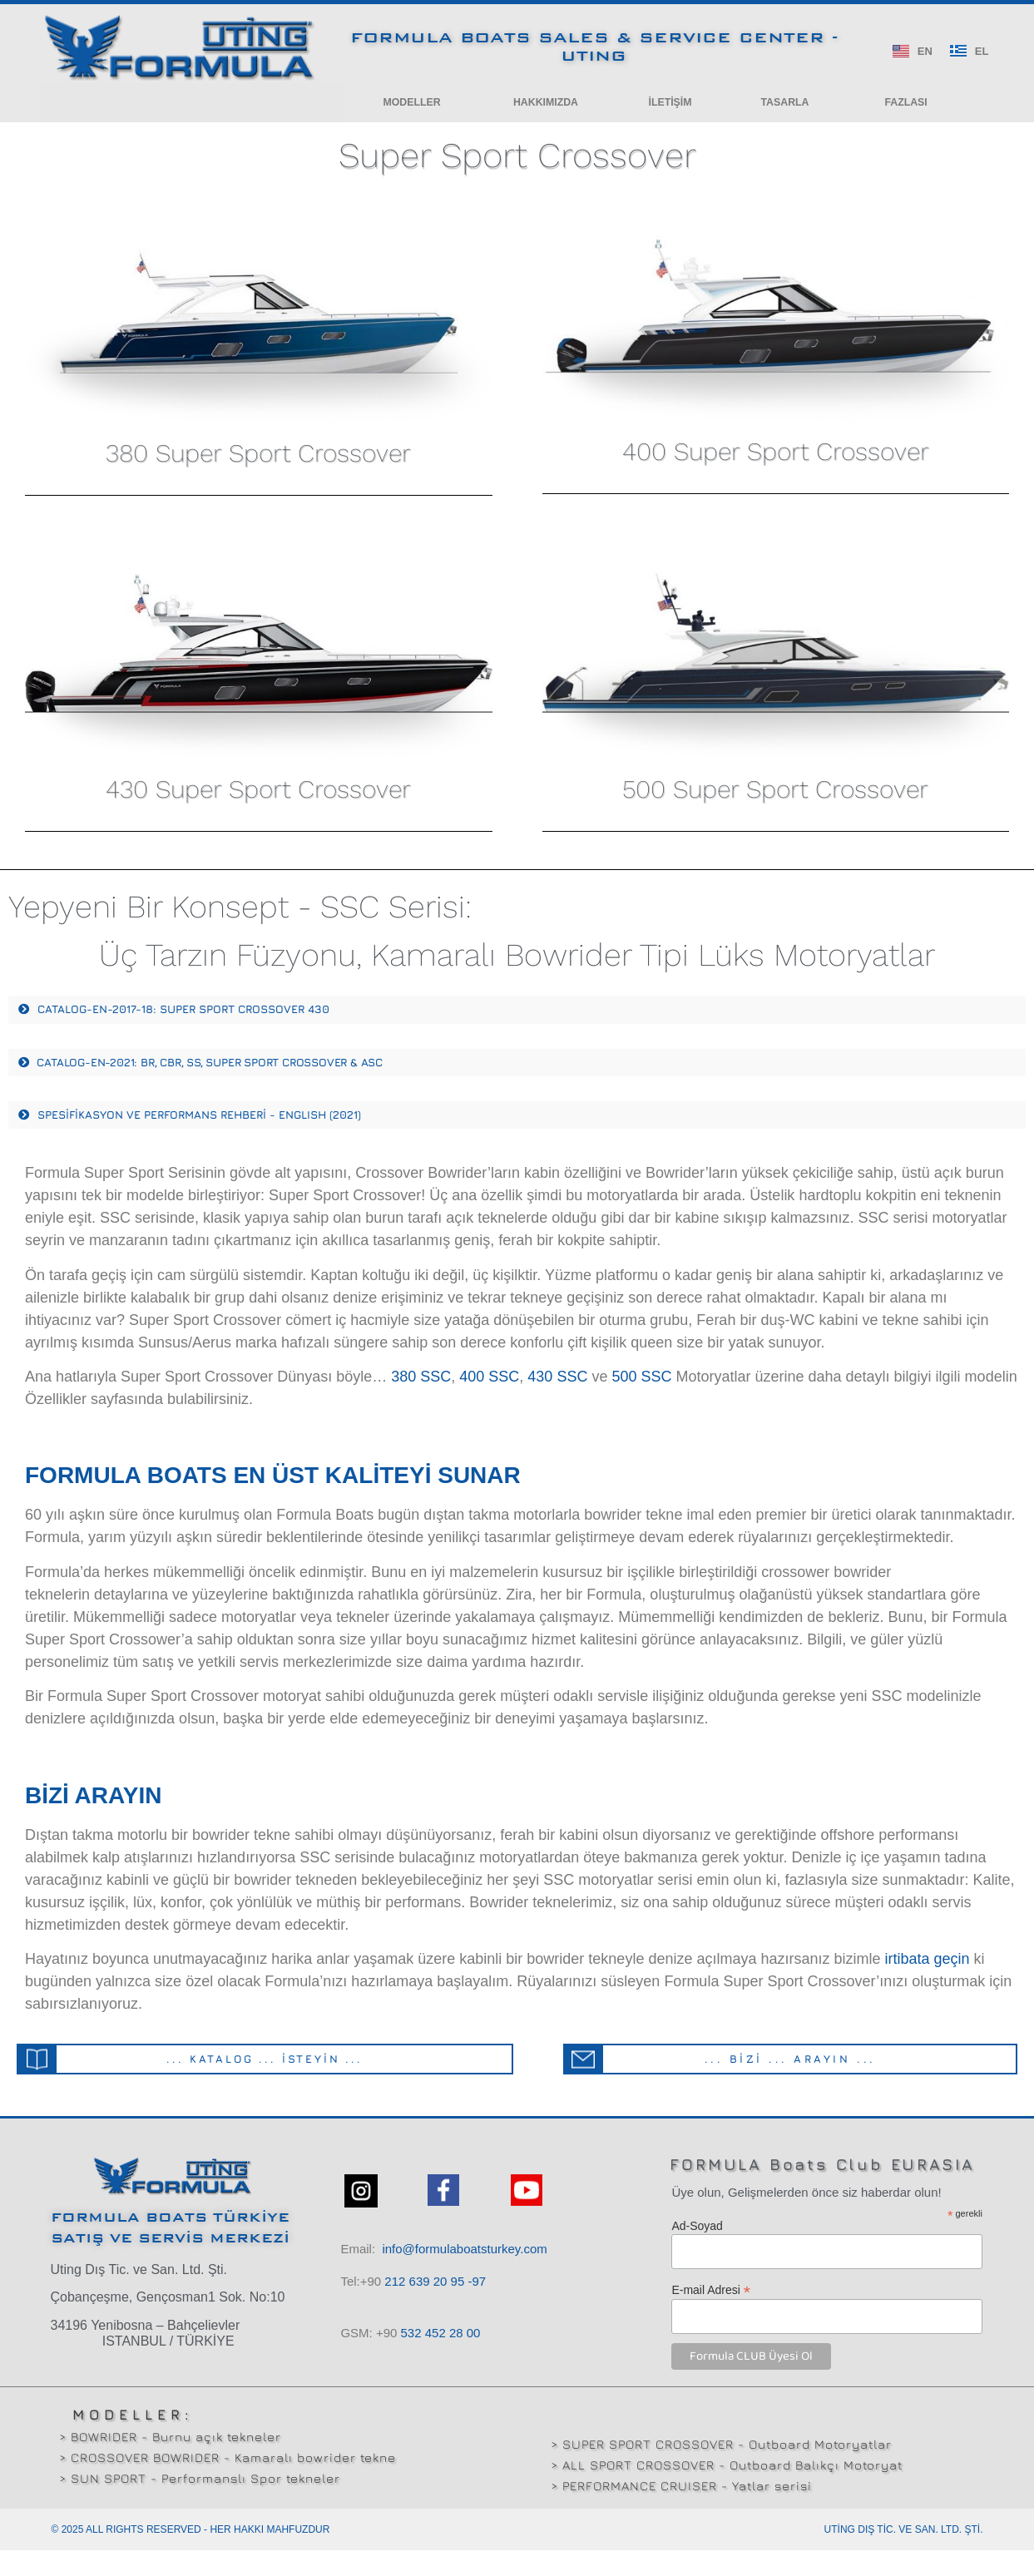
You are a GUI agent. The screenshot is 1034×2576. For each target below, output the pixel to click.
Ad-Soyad (696, 2251)
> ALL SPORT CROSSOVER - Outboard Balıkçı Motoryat (727, 2490)
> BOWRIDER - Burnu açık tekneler (170, 2462)
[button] (412, 105)
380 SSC (421, 1393)
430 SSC (557, 1393)
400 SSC (489, 1393)
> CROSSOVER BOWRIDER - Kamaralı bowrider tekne (227, 2482)
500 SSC (641, 1393)
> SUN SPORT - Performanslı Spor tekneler (199, 2503)
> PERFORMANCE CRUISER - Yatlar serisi (681, 2511)
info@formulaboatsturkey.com (464, 2274)
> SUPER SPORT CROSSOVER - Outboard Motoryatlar (721, 2469)
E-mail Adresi (710, 2314)
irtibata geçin (927, 1975)
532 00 (441, 2358)
